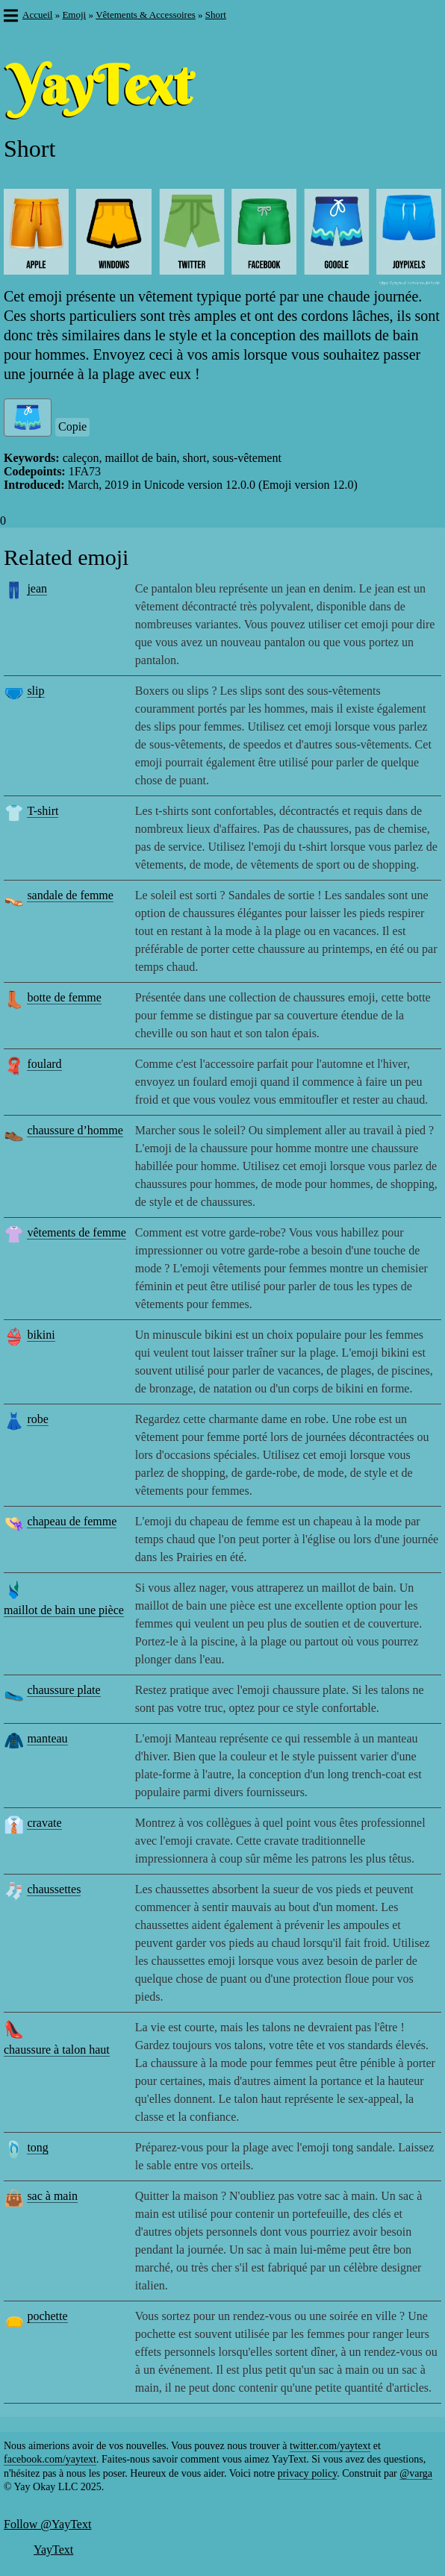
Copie (72, 426)
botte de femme (64, 997)
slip (35, 690)
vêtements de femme (76, 1232)
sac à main (52, 2195)
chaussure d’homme (74, 1130)
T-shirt (42, 810)
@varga (415, 2473)
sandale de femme (70, 895)
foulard (44, 1063)
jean (37, 588)
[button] (10, 17)
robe (37, 1419)
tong (37, 2147)
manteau (47, 1738)
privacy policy (307, 2473)
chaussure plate (63, 1690)
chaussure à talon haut (57, 2049)
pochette (47, 2316)
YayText (53, 2549)
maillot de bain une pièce (64, 1610)
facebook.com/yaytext (50, 2459)
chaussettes (54, 1889)
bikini (41, 1334)
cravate (44, 1822)
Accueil (37, 14)
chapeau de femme (71, 1521)
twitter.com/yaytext (330, 2445)
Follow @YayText (47, 2524)
